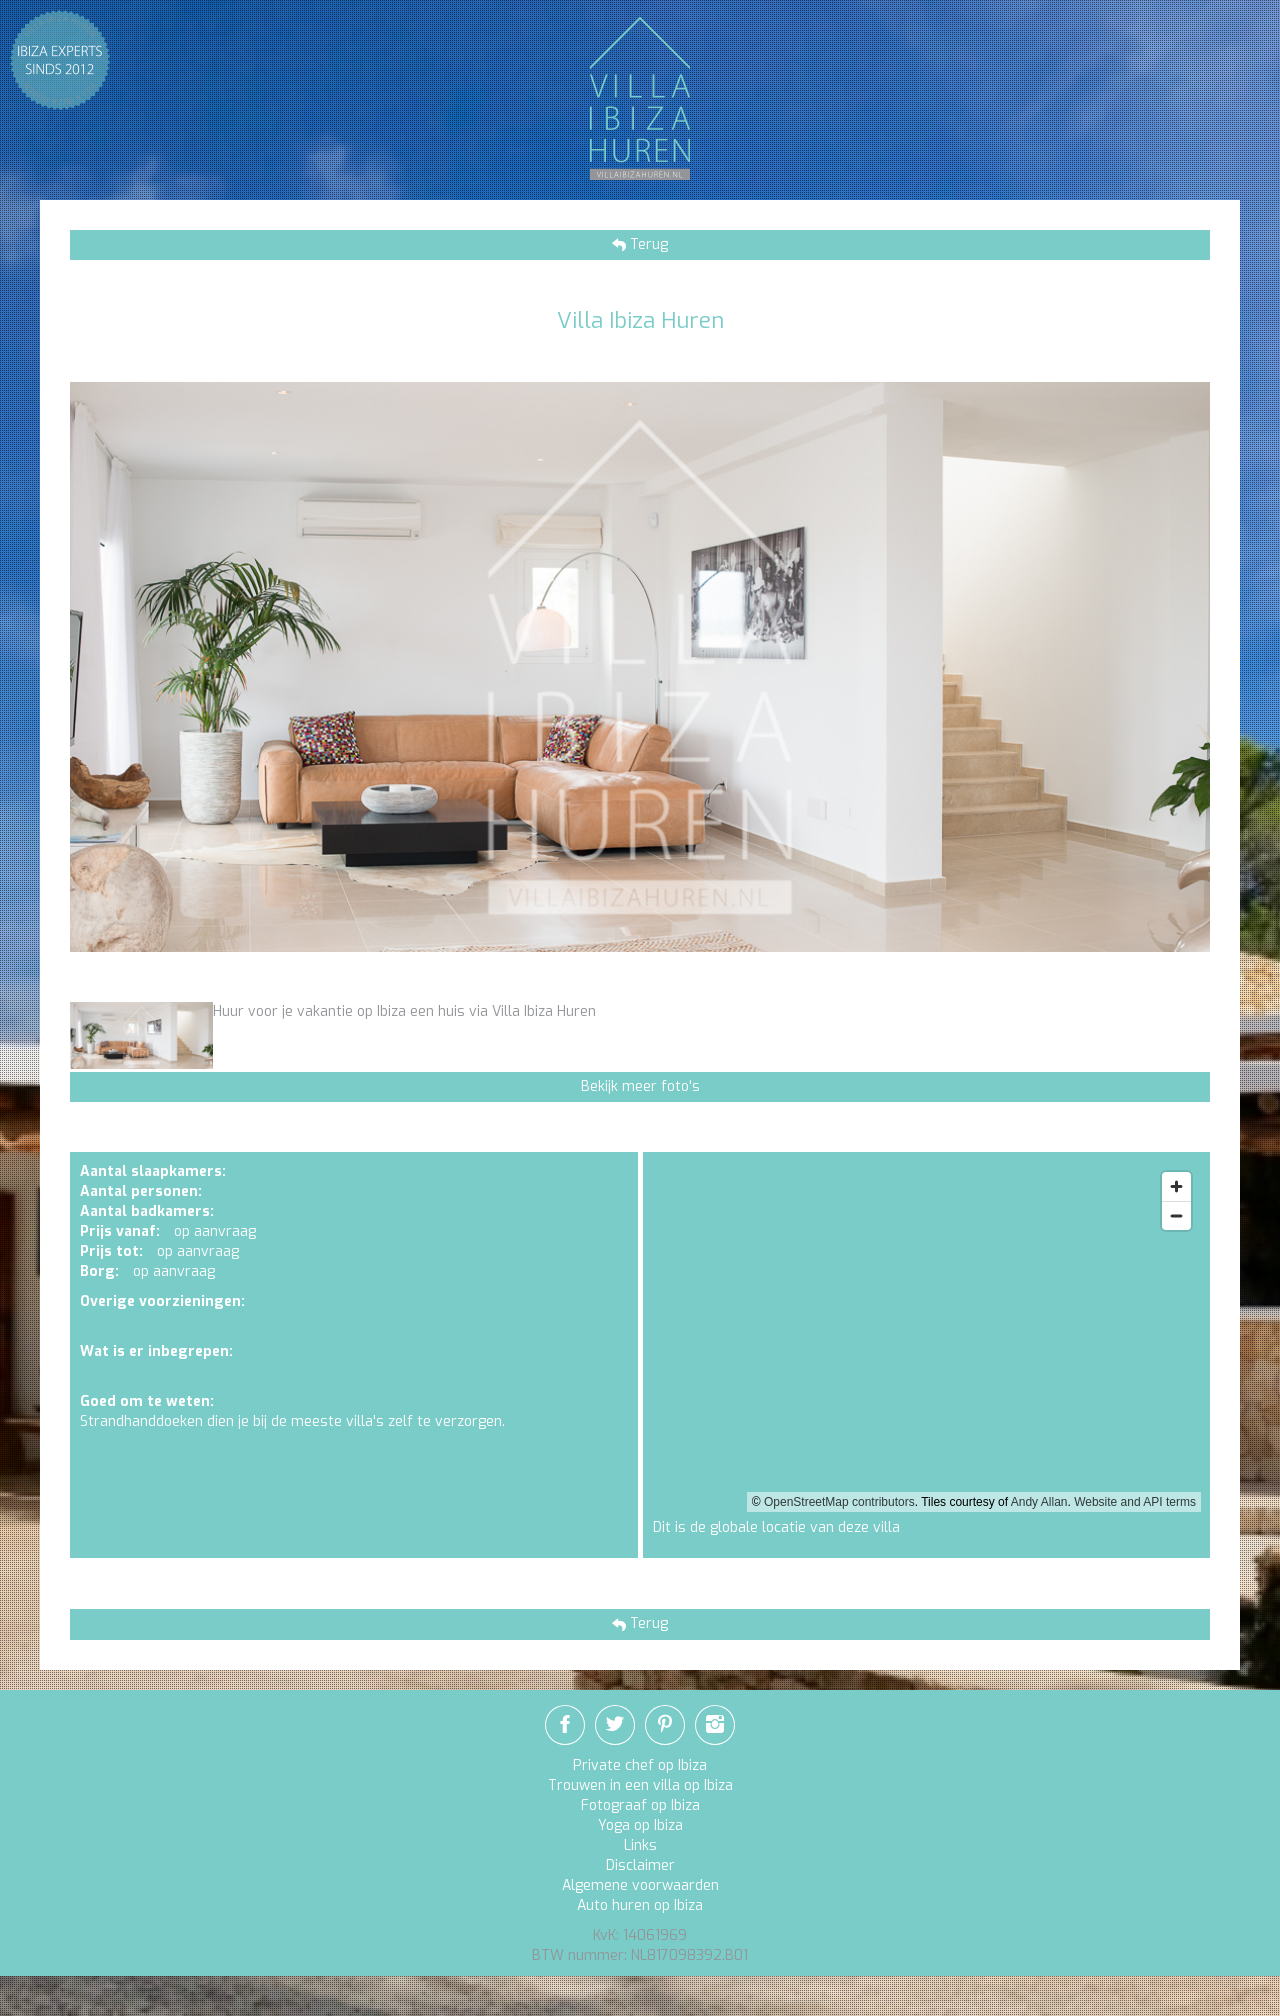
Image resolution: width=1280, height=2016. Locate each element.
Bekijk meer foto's (640, 1086)
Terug (647, 244)
